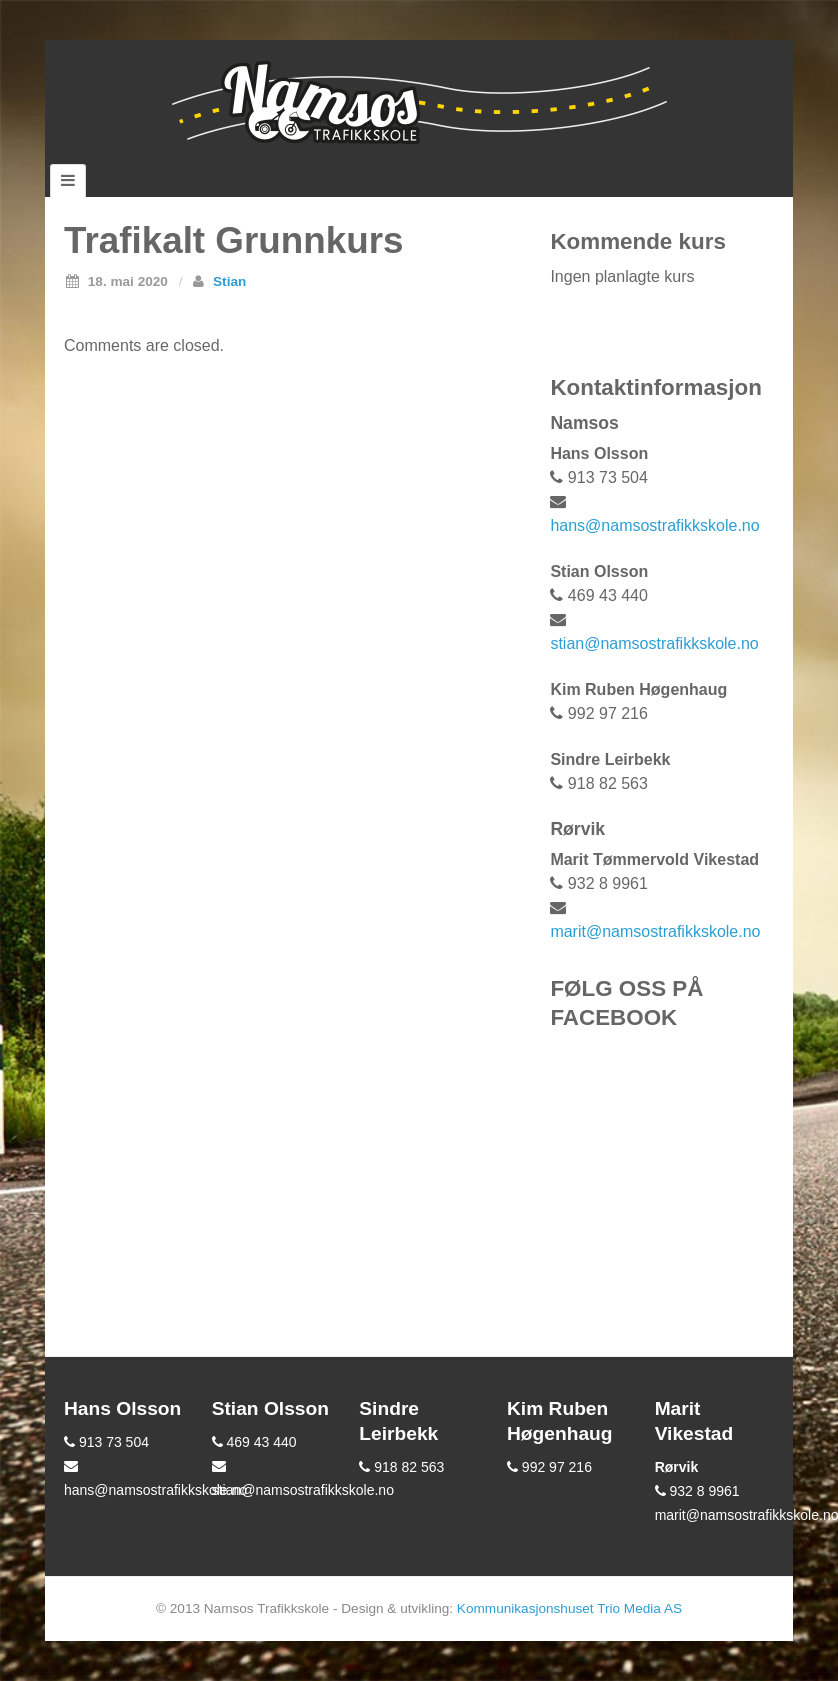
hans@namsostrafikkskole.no (654, 525)
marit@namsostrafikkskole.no (655, 931)
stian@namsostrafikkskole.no (654, 643)
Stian (229, 281)
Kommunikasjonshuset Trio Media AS (569, 1608)
